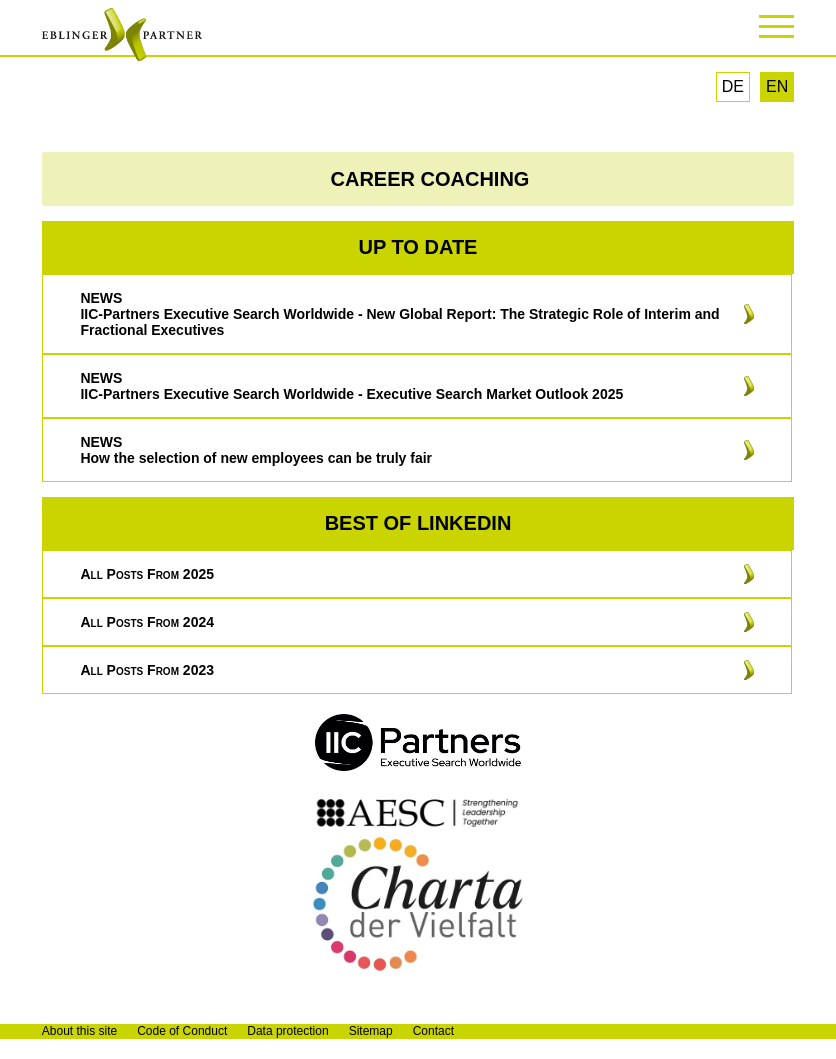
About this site (79, 1031)
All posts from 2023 (147, 670)
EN (777, 86)
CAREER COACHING (430, 179)
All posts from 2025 (147, 574)
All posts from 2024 (147, 622)
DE (733, 86)
